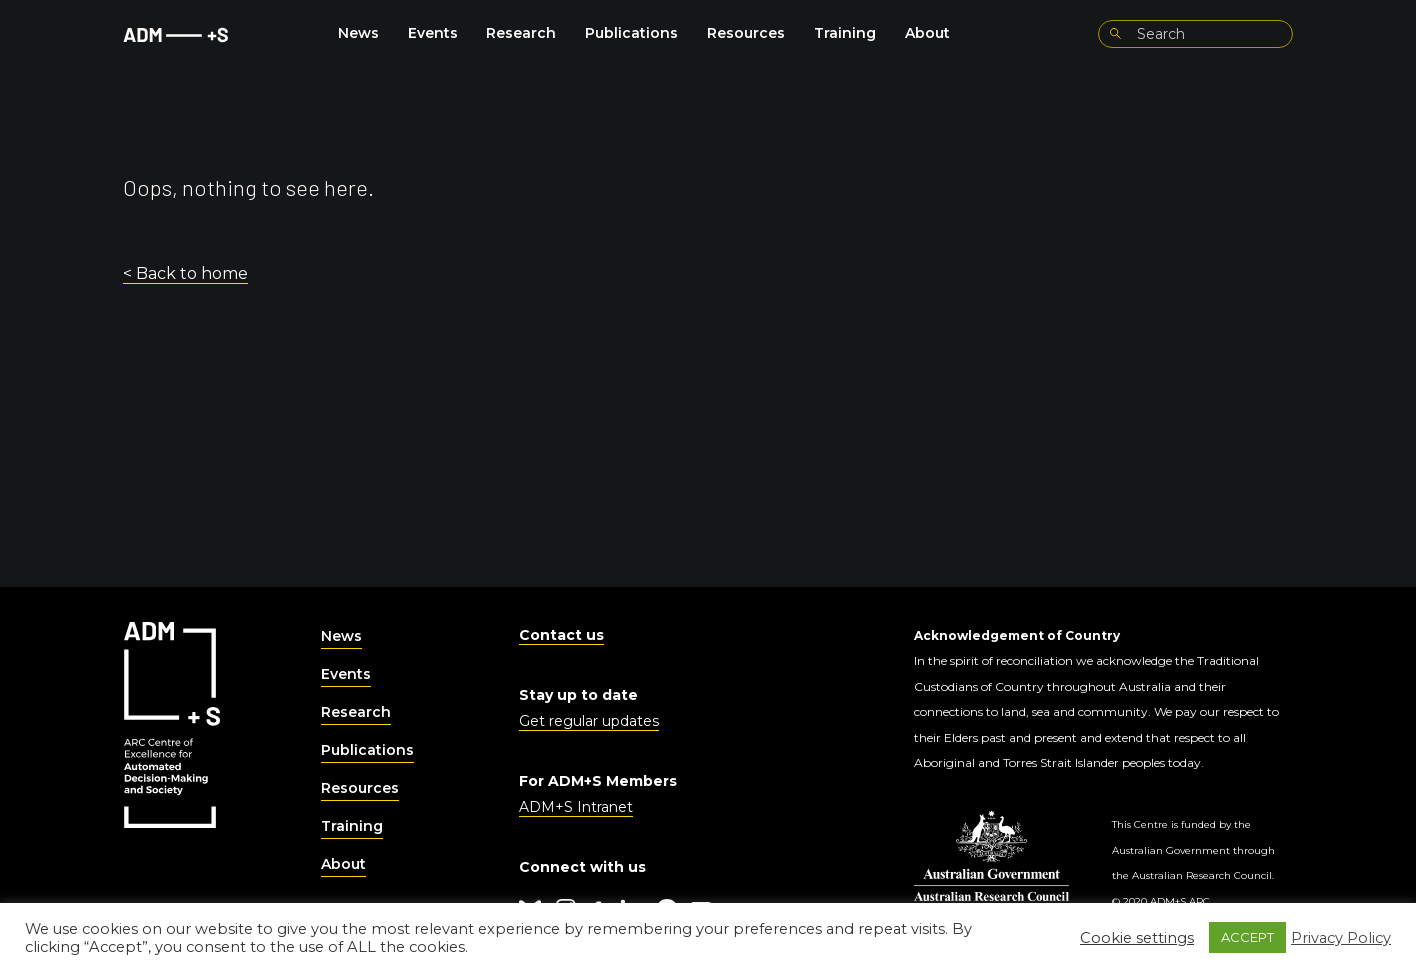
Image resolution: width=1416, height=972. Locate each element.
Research (521, 33)
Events (433, 33)
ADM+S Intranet (576, 807)
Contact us (561, 635)
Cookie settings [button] (1137, 938)
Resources (746, 33)
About (927, 33)
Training (845, 33)
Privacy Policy (1341, 938)
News (358, 33)
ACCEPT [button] (1247, 937)
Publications (631, 33)
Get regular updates (589, 721)
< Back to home (185, 273)
